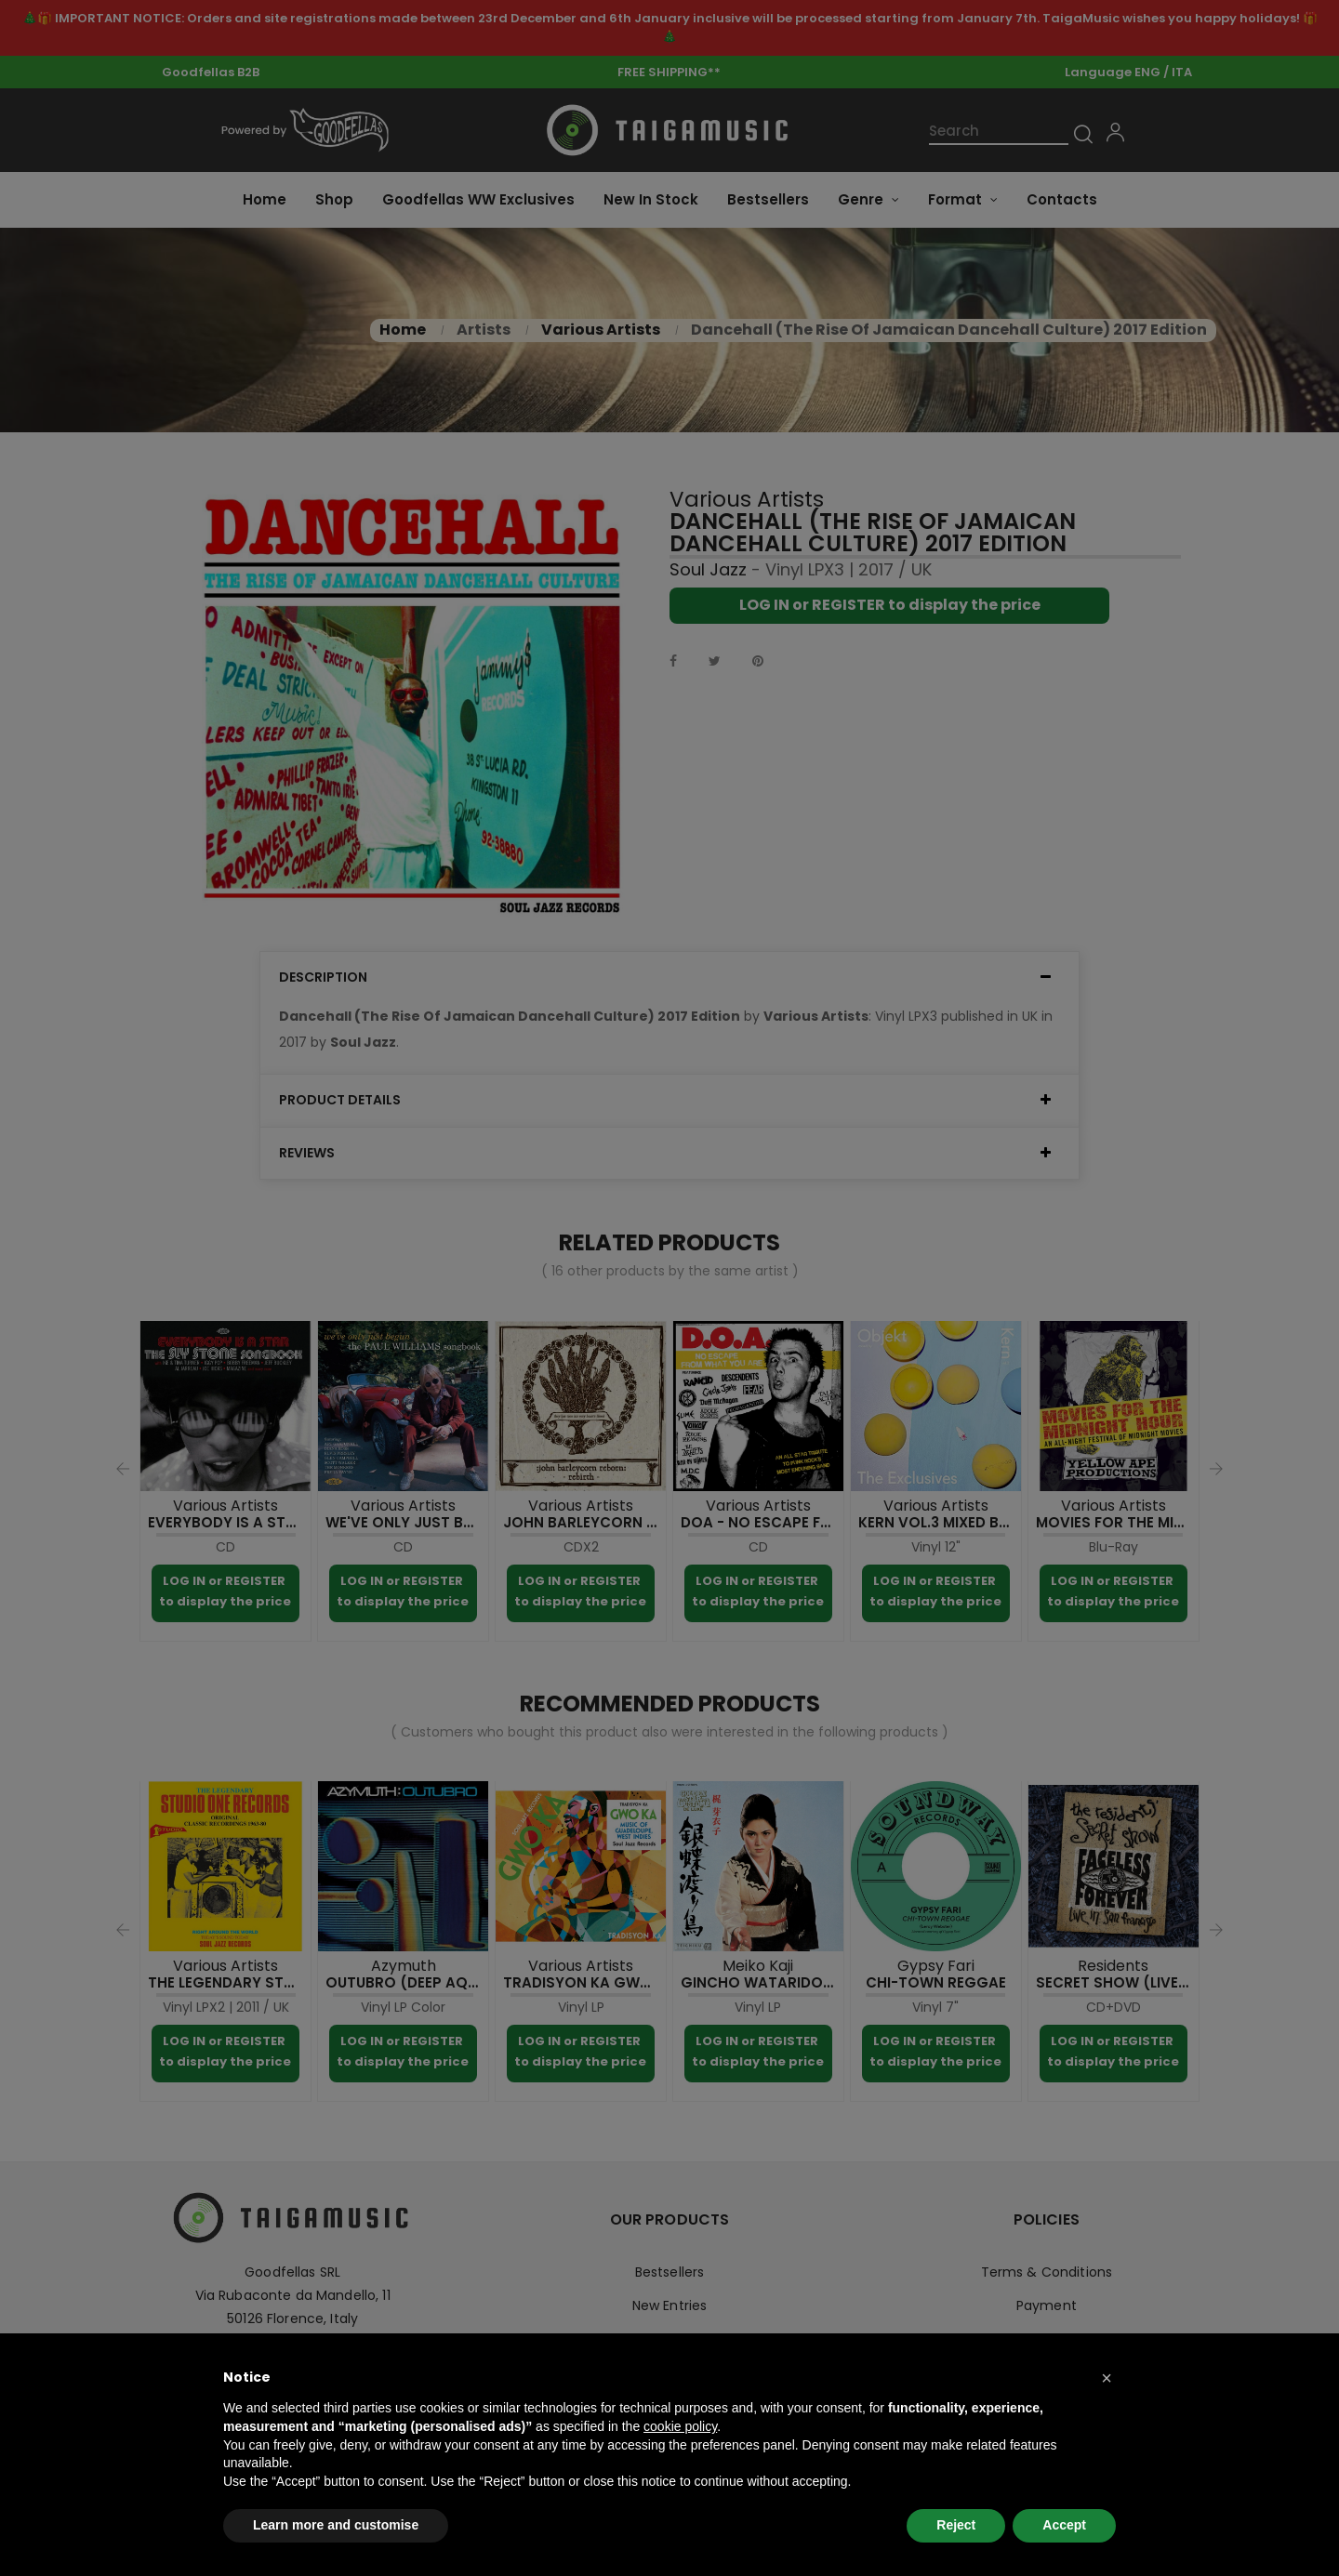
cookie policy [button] (680, 2426)
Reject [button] (955, 2524)
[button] (1106, 2378)
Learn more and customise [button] (335, 2524)
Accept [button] (1064, 2524)
